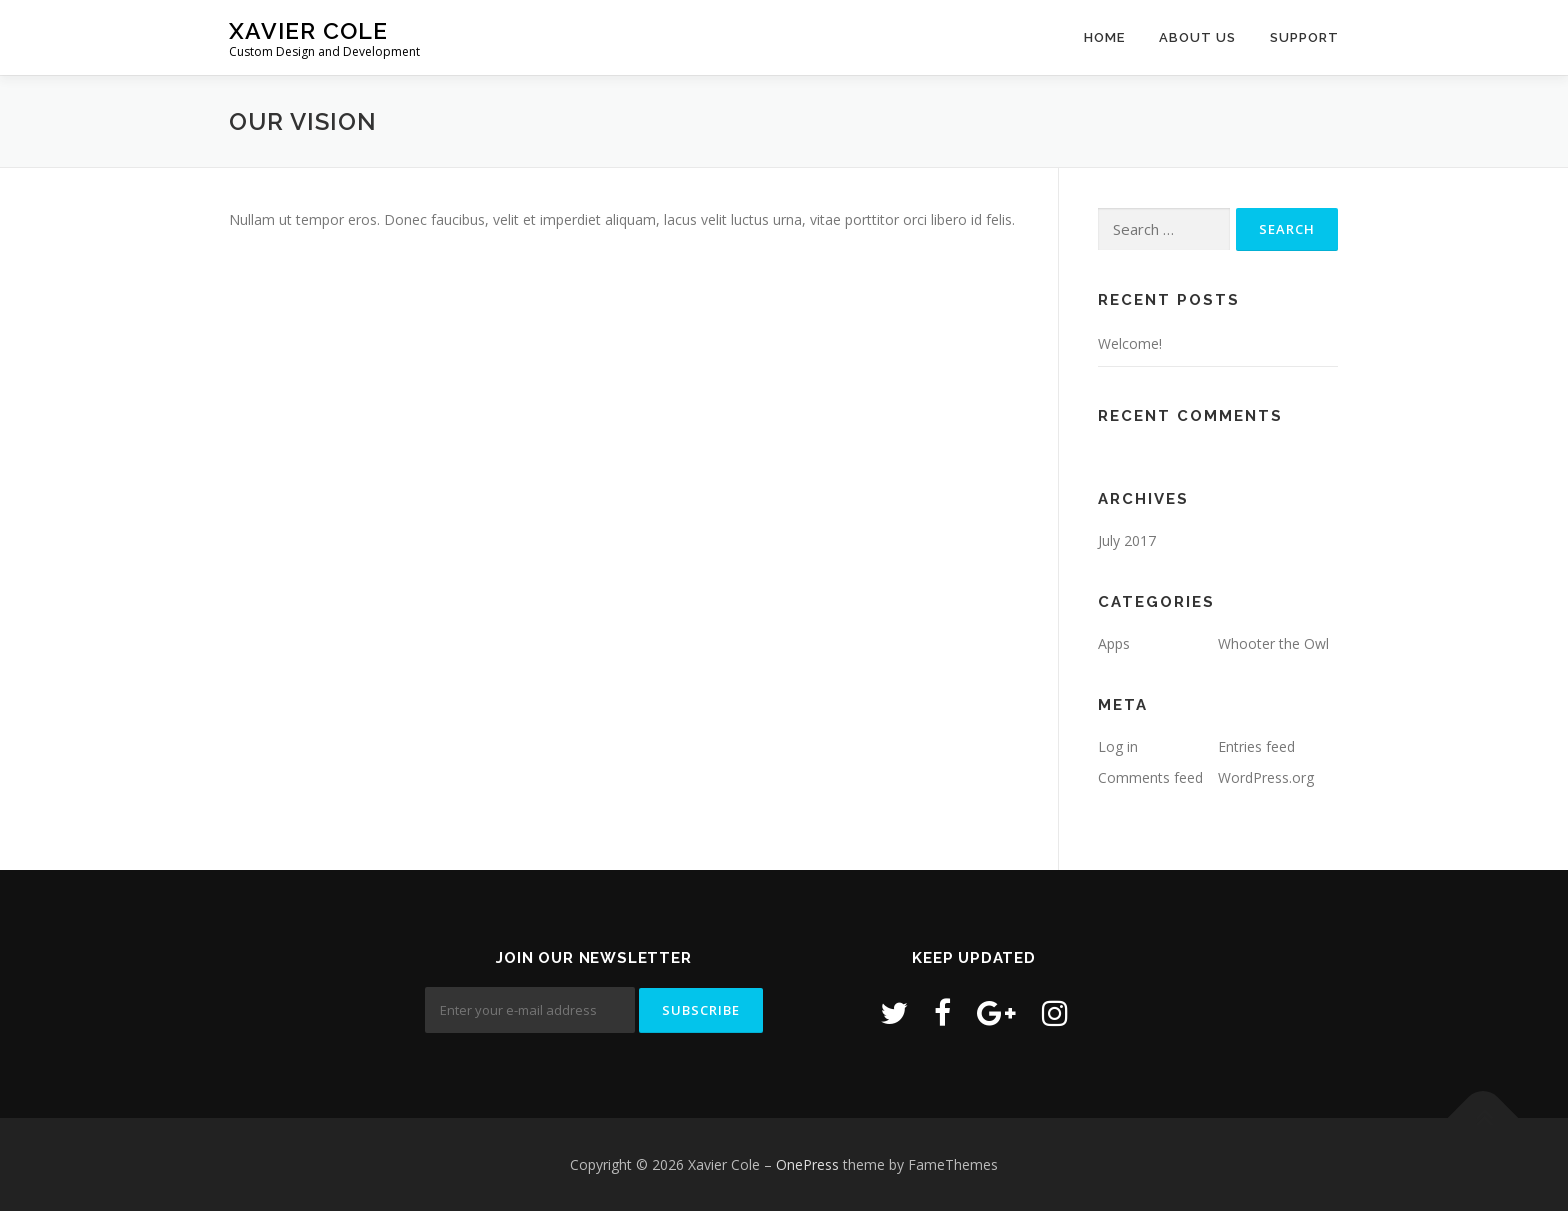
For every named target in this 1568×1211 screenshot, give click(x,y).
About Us (1197, 37)
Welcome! (1130, 343)
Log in (1118, 746)
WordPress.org (1266, 777)
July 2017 (1127, 540)
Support (1304, 37)
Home (1104, 37)
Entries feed (1256, 746)
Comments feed (1150, 777)
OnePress (807, 1164)
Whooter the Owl (1273, 643)
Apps (1114, 643)
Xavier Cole (308, 30)
